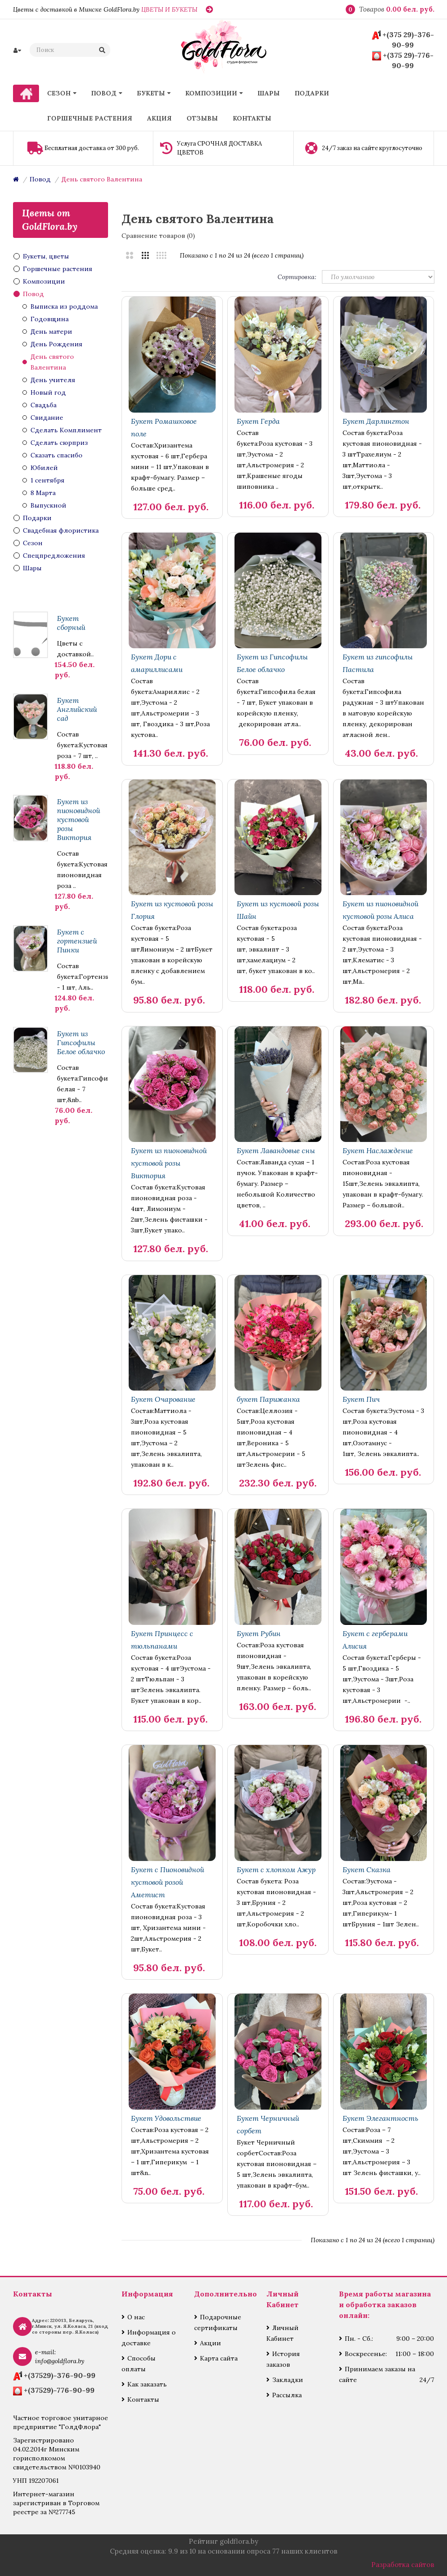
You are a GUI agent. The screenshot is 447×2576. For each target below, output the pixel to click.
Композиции (44, 281)
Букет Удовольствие (166, 2118)
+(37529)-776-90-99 (59, 2390)
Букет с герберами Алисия (375, 1639)
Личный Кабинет (282, 2333)
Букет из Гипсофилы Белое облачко (81, 1042)
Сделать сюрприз (59, 443)
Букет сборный (71, 623)
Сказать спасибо (56, 455)
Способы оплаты (139, 2363)
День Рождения (56, 344)
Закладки (287, 2380)
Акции (210, 2343)
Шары (32, 568)
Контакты (143, 2399)
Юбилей (44, 468)
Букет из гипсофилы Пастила (377, 663)
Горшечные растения (57, 269)
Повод (40, 179)
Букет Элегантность (380, 2118)
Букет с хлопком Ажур (276, 1869)
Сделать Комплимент (66, 430)
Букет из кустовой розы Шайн (278, 910)
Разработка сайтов (402, 2564)
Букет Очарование (163, 1399)
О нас (136, 2317)
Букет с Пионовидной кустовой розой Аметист (167, 1882)
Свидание (46, 418)
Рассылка (287, 2395)
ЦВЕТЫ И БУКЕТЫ (169, 9)
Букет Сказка (367, 1869)
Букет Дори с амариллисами (156, 663)
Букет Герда (258, 421)
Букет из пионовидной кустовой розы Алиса (380, 910)
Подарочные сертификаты (217, 2322)
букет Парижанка (268, 1399)
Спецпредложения (54, 555)
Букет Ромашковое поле (164, 427)
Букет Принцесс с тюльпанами (162, 1639)
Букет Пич (361, 1399)
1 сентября (47, 480)
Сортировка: (297, 277)
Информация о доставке (149, 2337)
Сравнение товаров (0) (158, 236)
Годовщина (49, 319)
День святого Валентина (101, 179)
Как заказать (147, 2384)
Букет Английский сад (77, 709)
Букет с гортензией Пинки (77, 940)
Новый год (48, 392)
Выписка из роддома (64, 306)
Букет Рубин (259, 1633)
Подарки (37, 518)
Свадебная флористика (61, 530)
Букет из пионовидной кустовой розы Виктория (78, 819)
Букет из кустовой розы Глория (172, 910)
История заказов (283, 2359)
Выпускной (48, 505)
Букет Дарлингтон (376, 421)
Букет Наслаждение (378, 1150)
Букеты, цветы (46, 256)
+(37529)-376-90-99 (59, 2375)
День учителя (52, 380)
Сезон (33, 543)
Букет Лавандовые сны (276, 1150)
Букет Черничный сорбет (268, 2124)
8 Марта (43, 493)
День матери (51, 331)
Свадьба (43, 405)
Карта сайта (219, 2358)
